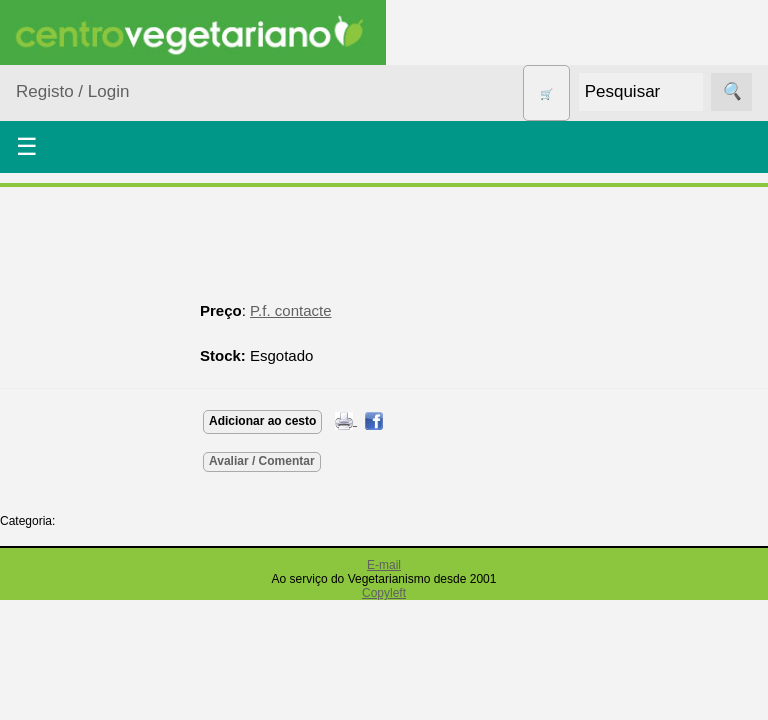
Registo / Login (72, 91)
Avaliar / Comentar (262, 461)
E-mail (384, 565)
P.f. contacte (290, 310)
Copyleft (384, 593)
